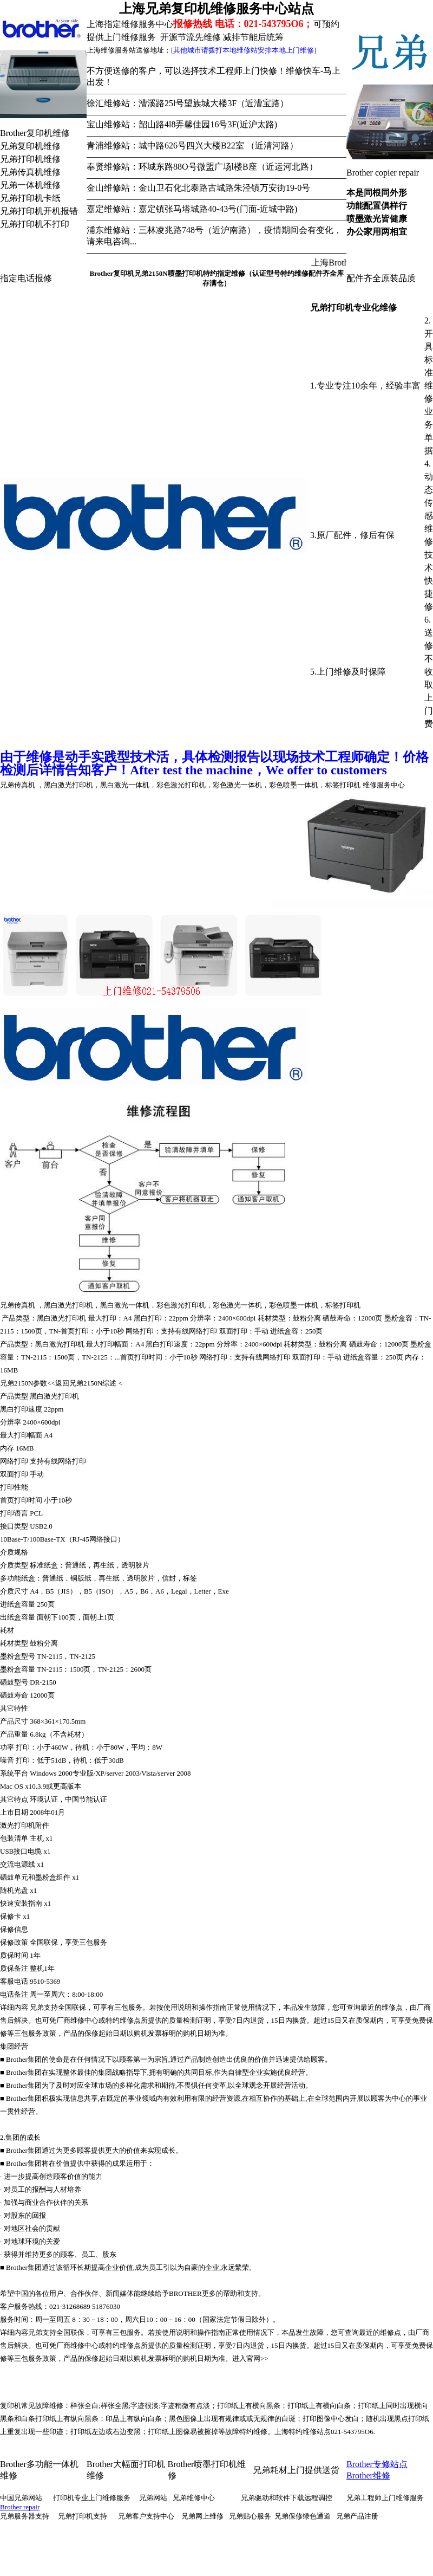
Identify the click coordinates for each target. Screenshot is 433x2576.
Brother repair (20, 2507)
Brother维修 (368, 2475)
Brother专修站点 (377, 2464)
